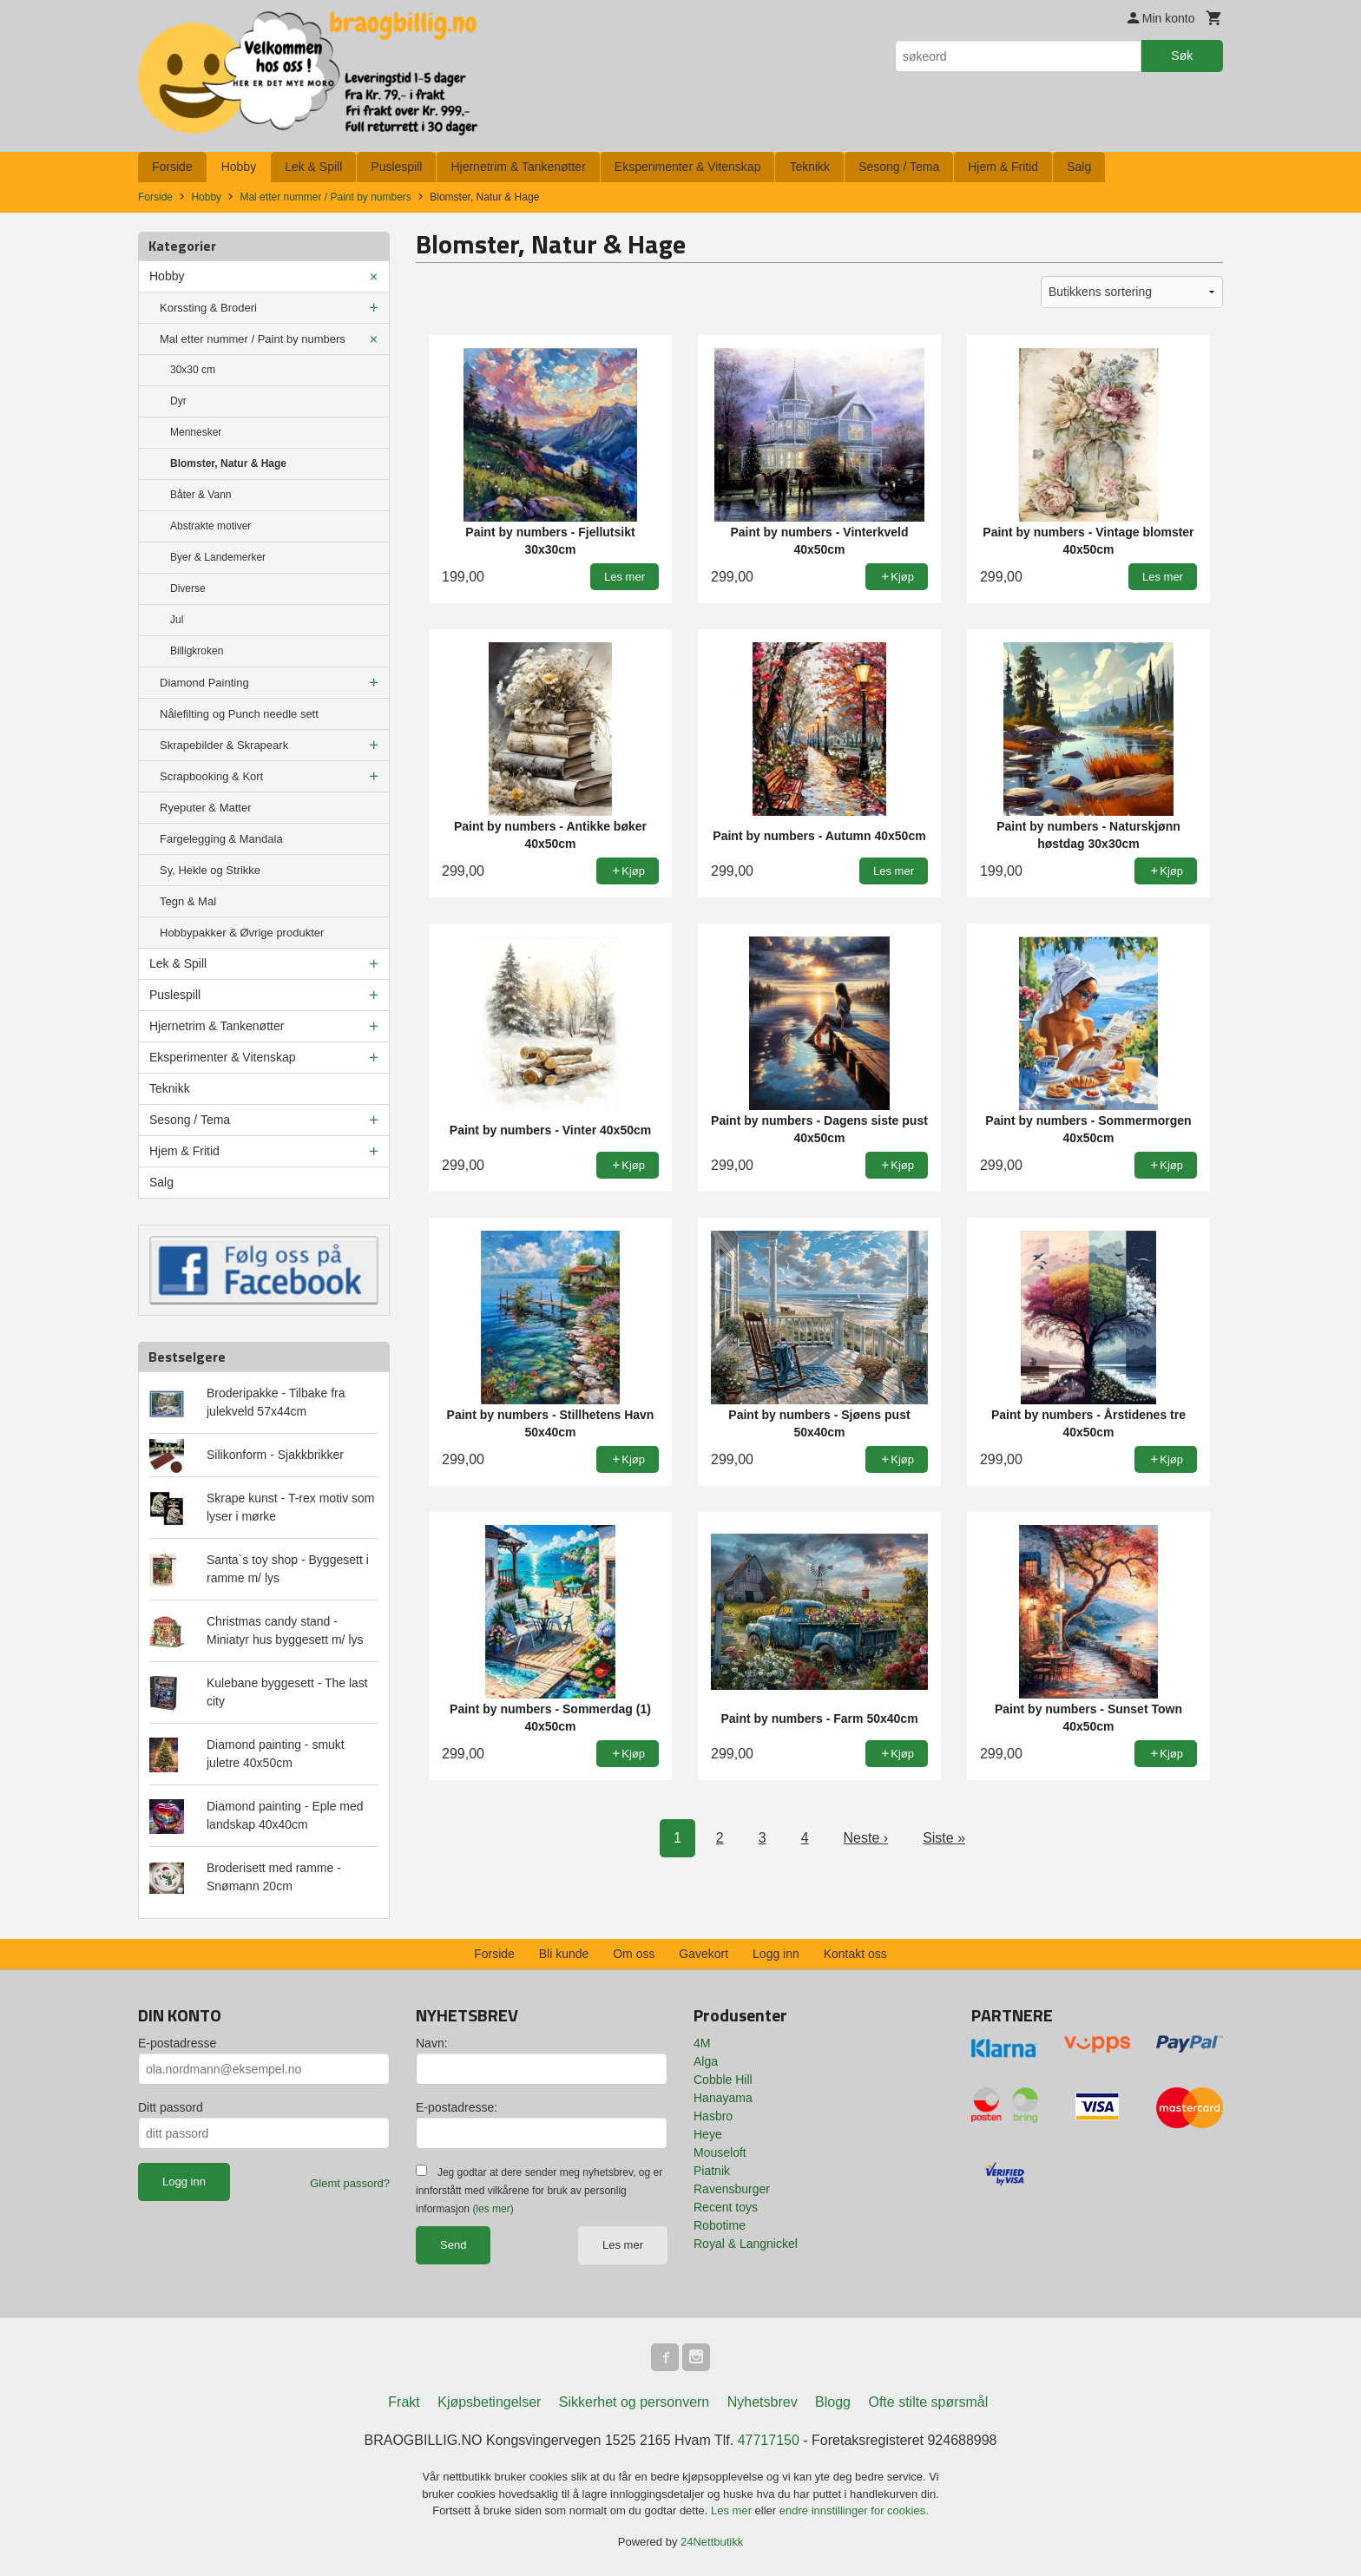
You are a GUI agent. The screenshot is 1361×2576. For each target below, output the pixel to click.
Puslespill (396, 167)
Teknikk (809, 167)
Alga (706, 2061)
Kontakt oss (855, 1954)
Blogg (833, 2402)
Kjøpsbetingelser (489, 2402)
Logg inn (776, 1954)
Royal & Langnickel (746, 2244)
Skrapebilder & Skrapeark (224, 745)
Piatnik (712, 2171)
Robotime (720, 2225)
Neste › (866, 1837)
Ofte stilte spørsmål (928, 2402)
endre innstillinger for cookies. (854, 2510)
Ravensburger (732, 2189)
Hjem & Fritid (1003, 167)
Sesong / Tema (898, 167)
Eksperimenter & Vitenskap (688, 167)
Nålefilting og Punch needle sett (239, 713)
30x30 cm (192, 370)
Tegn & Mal (188, 901)
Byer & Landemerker (218, 557)
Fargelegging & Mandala (221, 838)
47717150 (768, 2440)
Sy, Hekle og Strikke (210, 870)
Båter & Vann (201, 495)
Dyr (178, 401)
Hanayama (723, 2098)
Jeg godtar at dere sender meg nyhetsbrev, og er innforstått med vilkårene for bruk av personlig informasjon (539, 2190)
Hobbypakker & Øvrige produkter (242, 932)
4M (702, 2043)
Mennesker (195, 432)
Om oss (633, 1954)
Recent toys (726, 2207)
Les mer (622, 2244)
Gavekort (703, 1954)
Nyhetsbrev (762, 2402)
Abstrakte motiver (210, 526)
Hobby (238, 167)
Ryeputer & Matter (206, 807)
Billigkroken (196, 651)
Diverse (188, 588)
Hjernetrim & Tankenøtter (517, 167)
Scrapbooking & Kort (211, 776)
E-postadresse (177, 2043)
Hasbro (713, 2116)
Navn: (432, 2043)
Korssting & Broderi (208, 307)
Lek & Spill (313, 167)
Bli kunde (564, 1954)
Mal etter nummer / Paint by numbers (252, 338)
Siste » (944, 1837)
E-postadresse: (456, 2107)
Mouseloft (720, 2152)
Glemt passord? (350, 2183)
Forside (172, 167)
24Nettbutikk (711, 2541)
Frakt (403, 2402)
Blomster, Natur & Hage (228, 463)
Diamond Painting (204, 682)
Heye (708, 2134)
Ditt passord (170, 2107)
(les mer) (492, 2209)
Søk (1182, 55)
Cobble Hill (723, 2079)
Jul (176, 620)
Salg (1079, 167)
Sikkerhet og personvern (634, 2402)
